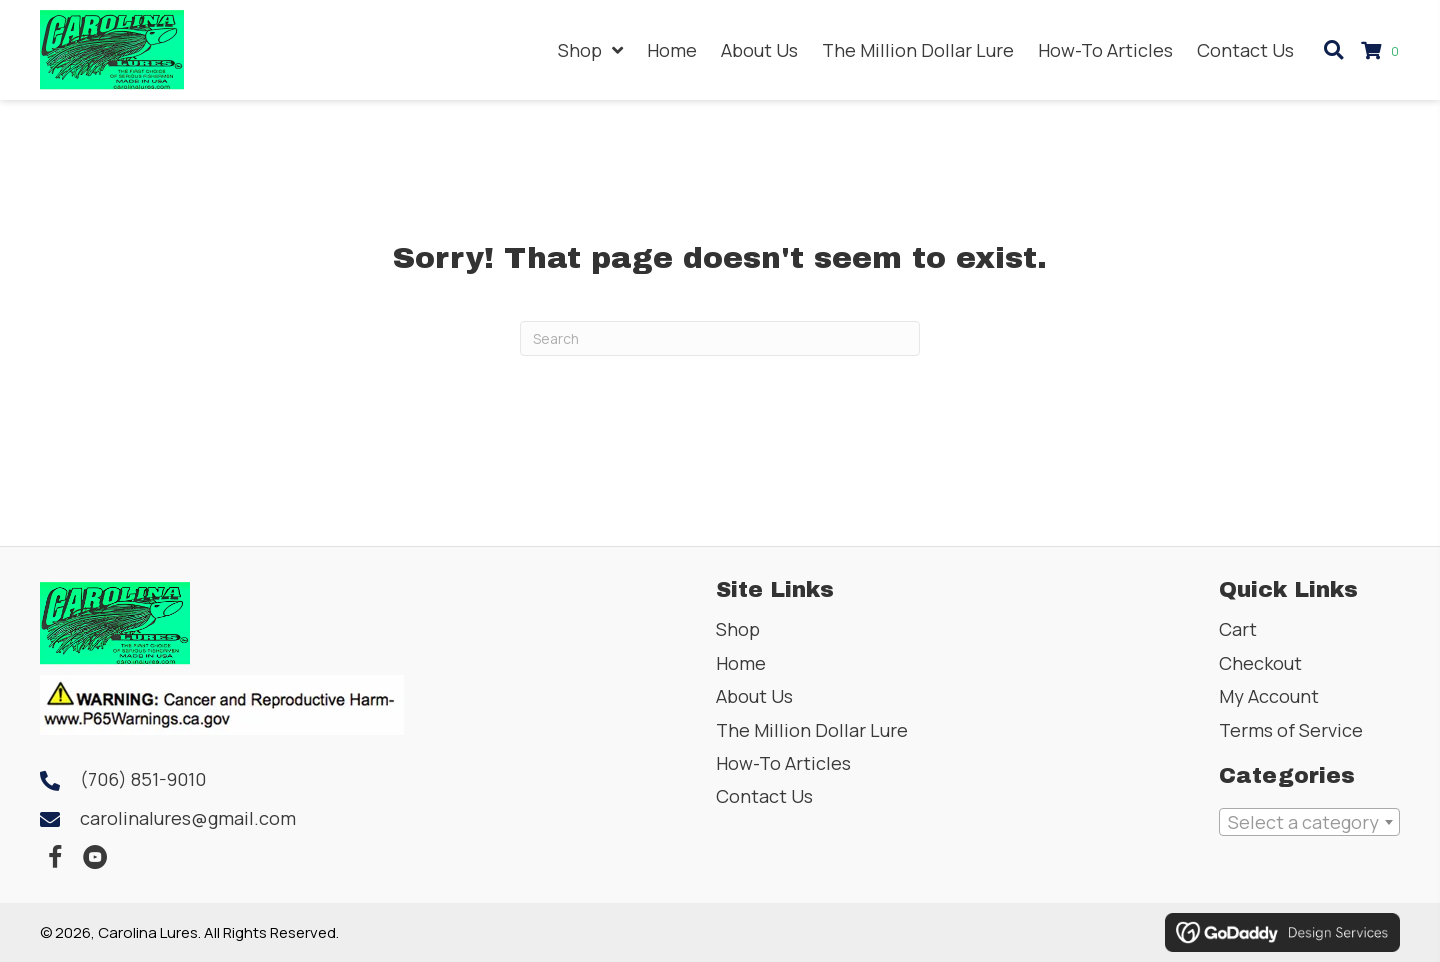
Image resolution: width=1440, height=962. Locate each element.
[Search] (720, 338)
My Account (1269, 696)
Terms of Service (1291, 730)
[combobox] (1309, 822)
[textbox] (1309, 822)
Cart (1238, 629)
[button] (55, 858)
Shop (738, 629)
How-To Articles (783, 763)
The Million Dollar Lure (812, 730)
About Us (754, 696)
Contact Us (764, 796)
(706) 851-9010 (143, 779)
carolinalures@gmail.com (188, 818)
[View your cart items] (1383, 50)
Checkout (1260, 663)
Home (741, 663)
